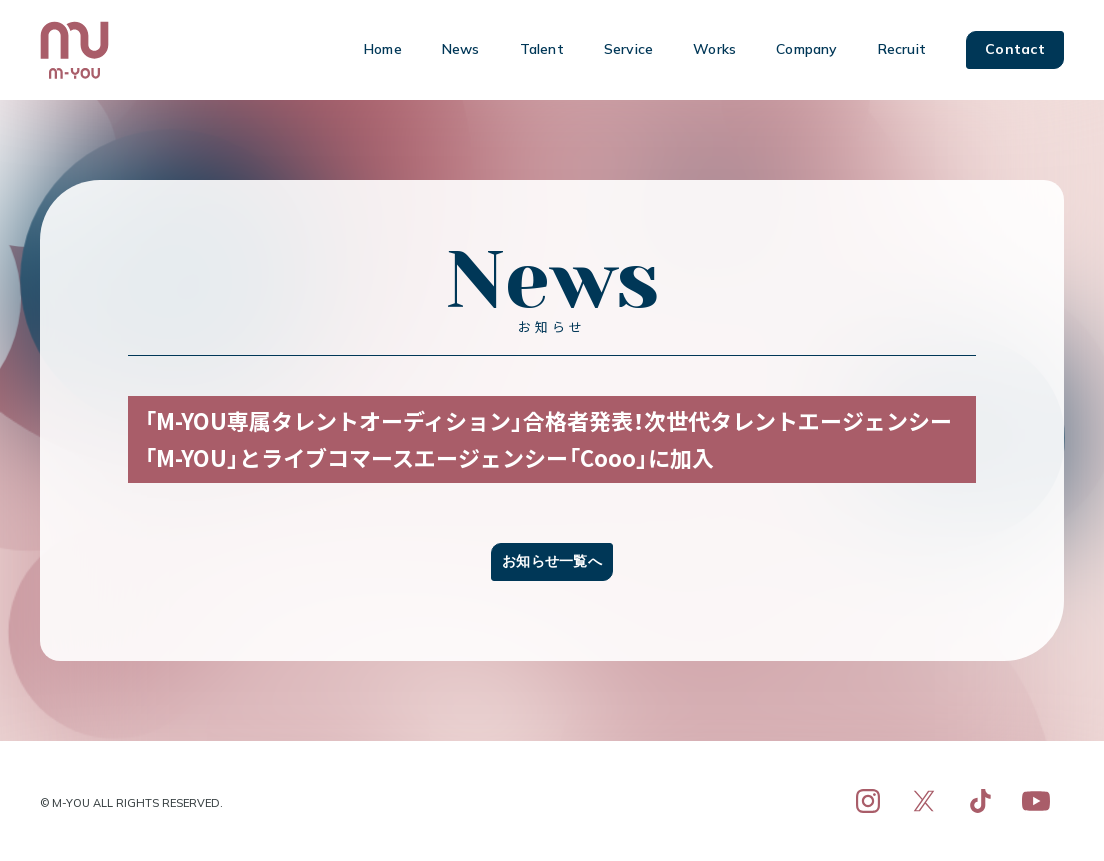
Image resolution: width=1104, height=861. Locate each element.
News (461, 49)
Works (714, 49)
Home (383, 49)
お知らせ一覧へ (552, 561)
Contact (1015, 49)
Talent (542, 49)
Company (806, 49)
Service (628, 49)
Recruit (902, 49)
